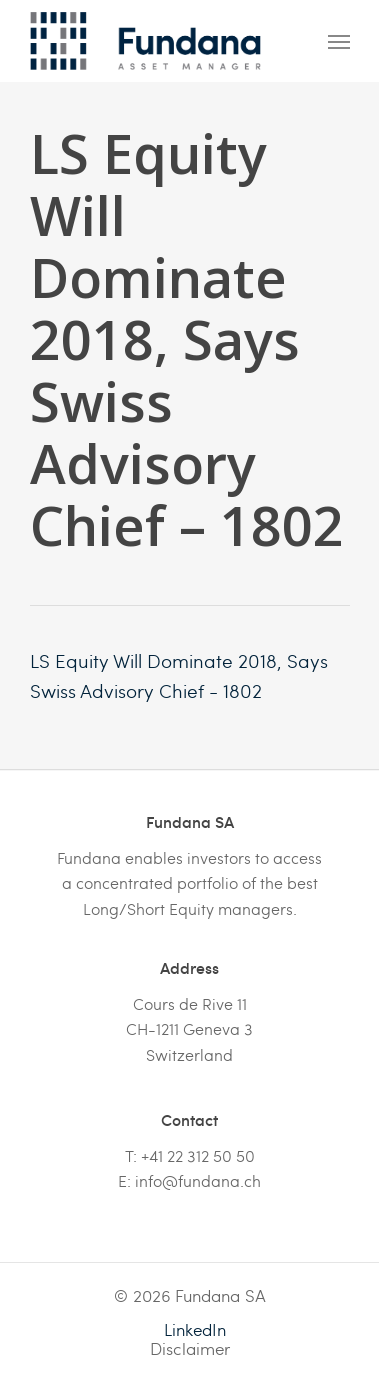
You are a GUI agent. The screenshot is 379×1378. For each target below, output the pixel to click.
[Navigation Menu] (339, 41)
